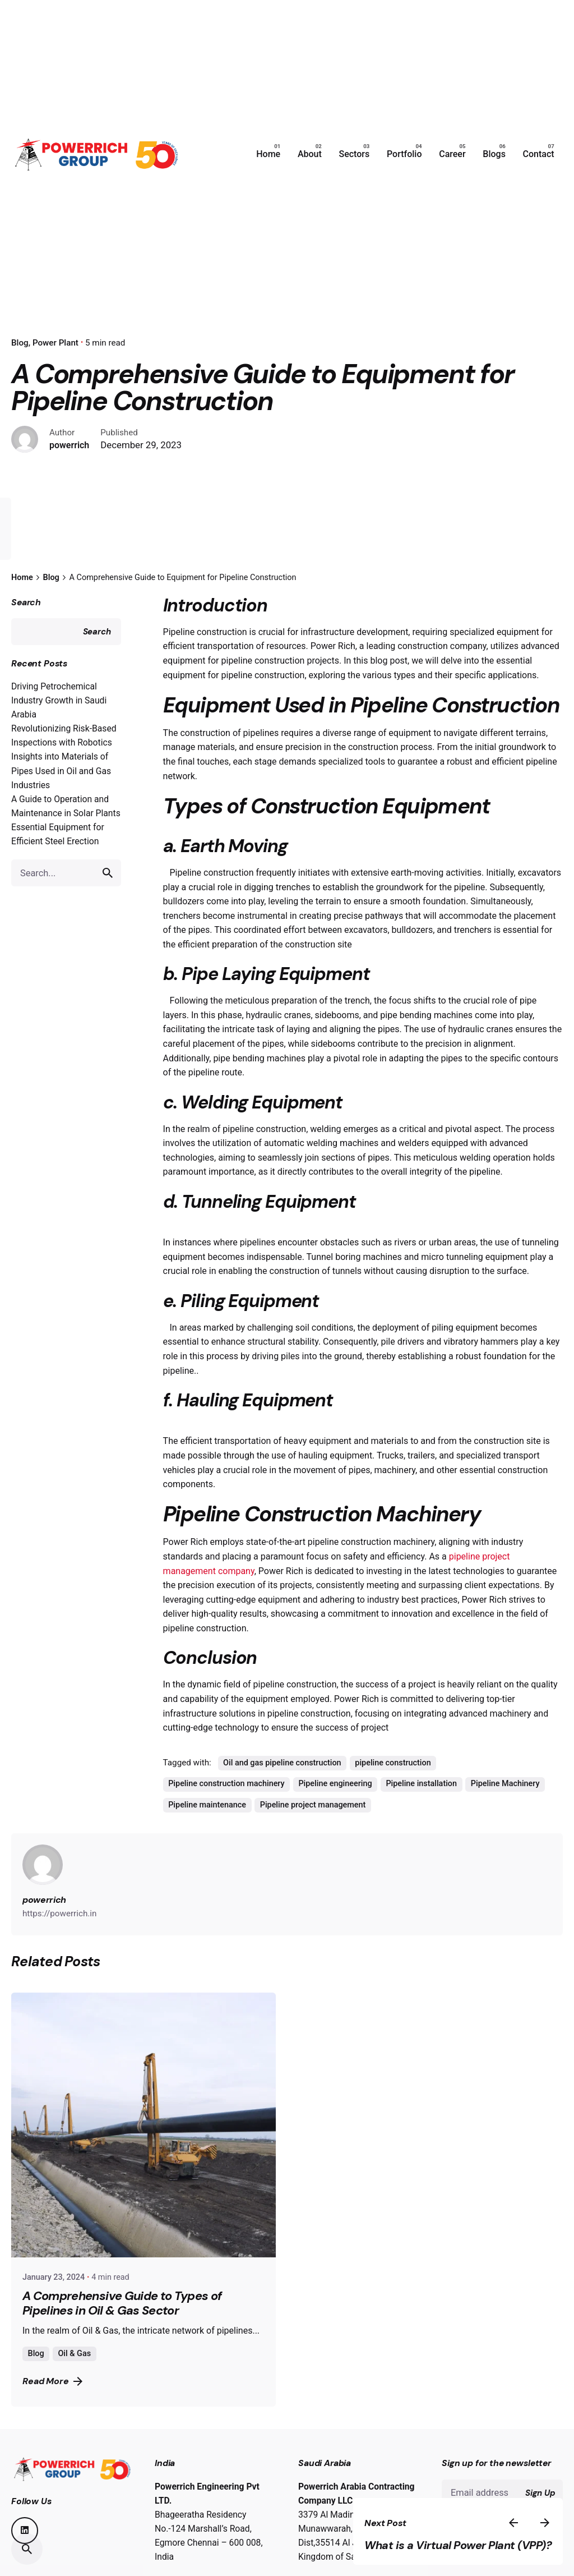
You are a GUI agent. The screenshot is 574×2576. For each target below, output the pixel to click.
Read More (52, 2409)
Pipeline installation (421, 1812)
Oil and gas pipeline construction (282, 1791)
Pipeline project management (313, 1833)
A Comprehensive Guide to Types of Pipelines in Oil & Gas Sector (122, 2331)
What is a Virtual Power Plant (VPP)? (487, 2538)
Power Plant (55, 343)
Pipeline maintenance (207, 1833)
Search (26, 630)
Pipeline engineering (335, 1812)
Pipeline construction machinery (226, 1812)
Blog (36, 2381)
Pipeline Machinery (505, 1812)
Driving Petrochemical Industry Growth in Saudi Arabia (59, 728)
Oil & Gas (74, 2381)
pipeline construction (392, 1791)
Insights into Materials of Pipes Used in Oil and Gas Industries (61, 799)
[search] (107, 901)
